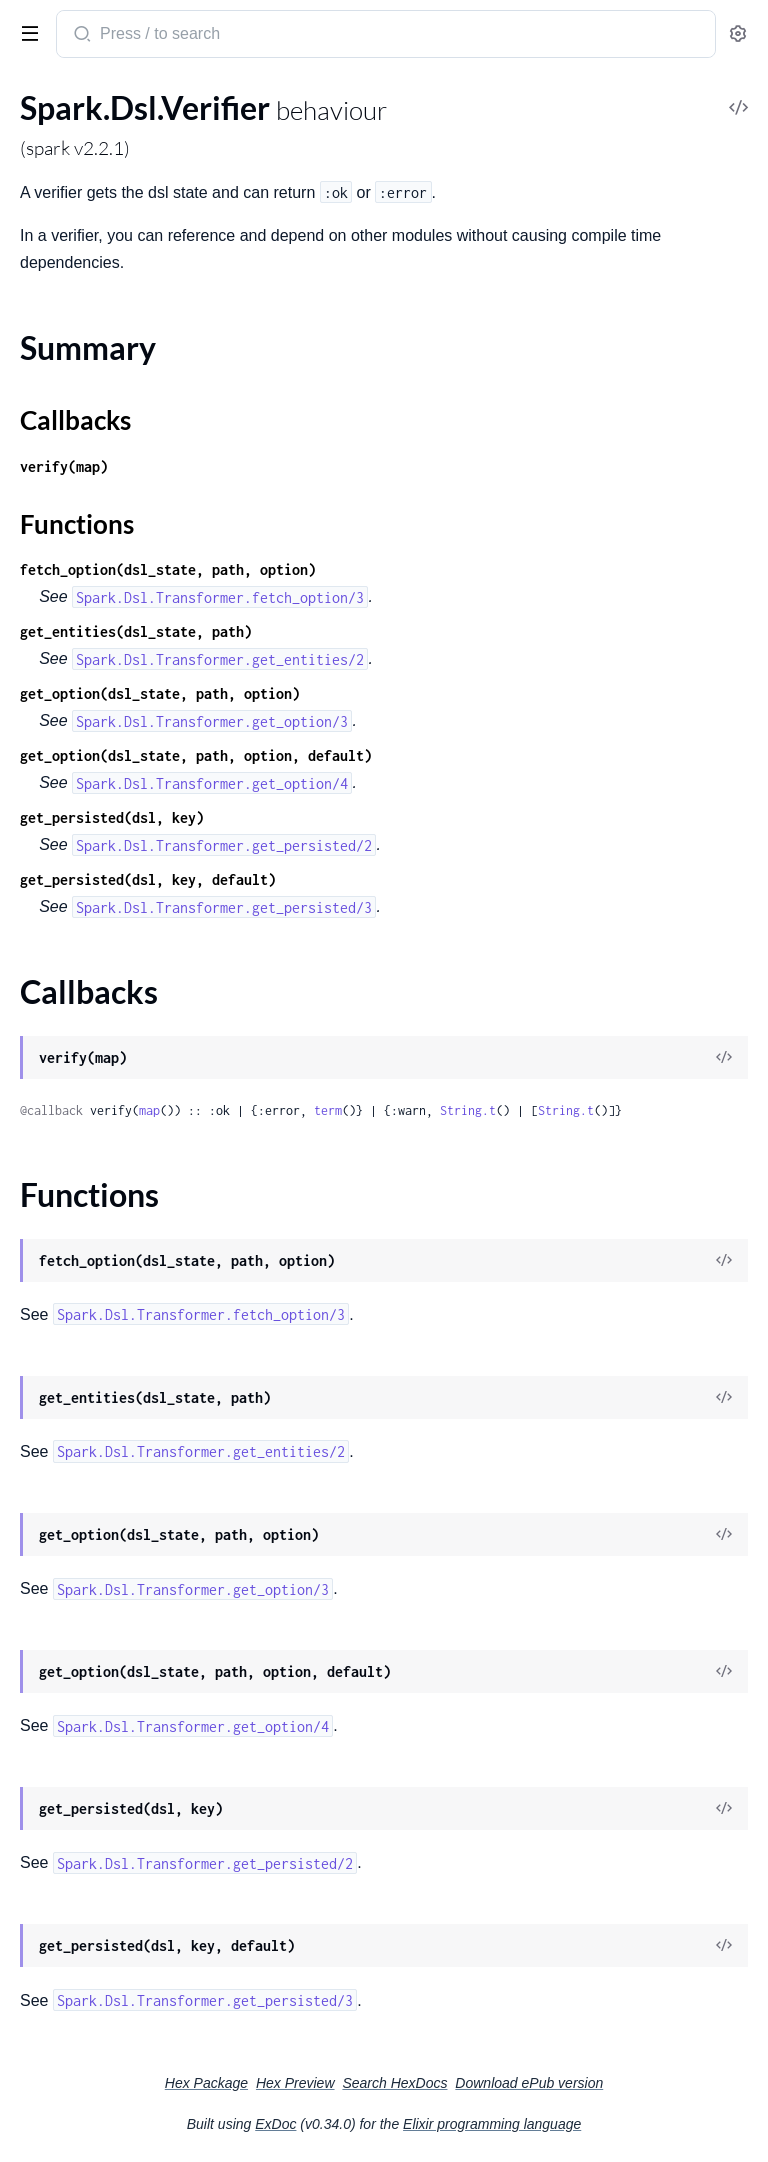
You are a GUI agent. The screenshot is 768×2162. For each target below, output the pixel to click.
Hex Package (206, 2083)
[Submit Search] (80, 36)
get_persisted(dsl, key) (112, 817)
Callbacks (75, 420)
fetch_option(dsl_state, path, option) (168, 569)
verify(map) (64, 466)
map (149, 1110)
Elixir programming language (492, 2124)
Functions (77, 524)
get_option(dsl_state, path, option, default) (196, 755)
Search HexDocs (394, 2083)
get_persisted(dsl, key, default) (148, 879)
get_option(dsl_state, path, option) (160, 693)
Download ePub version (529, 2083)
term (328, 1110)
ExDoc (275, 2124)
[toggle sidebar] (26, 32)
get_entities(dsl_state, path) (136, 631)
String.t (468, 1110)
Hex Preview (295, 2083)
